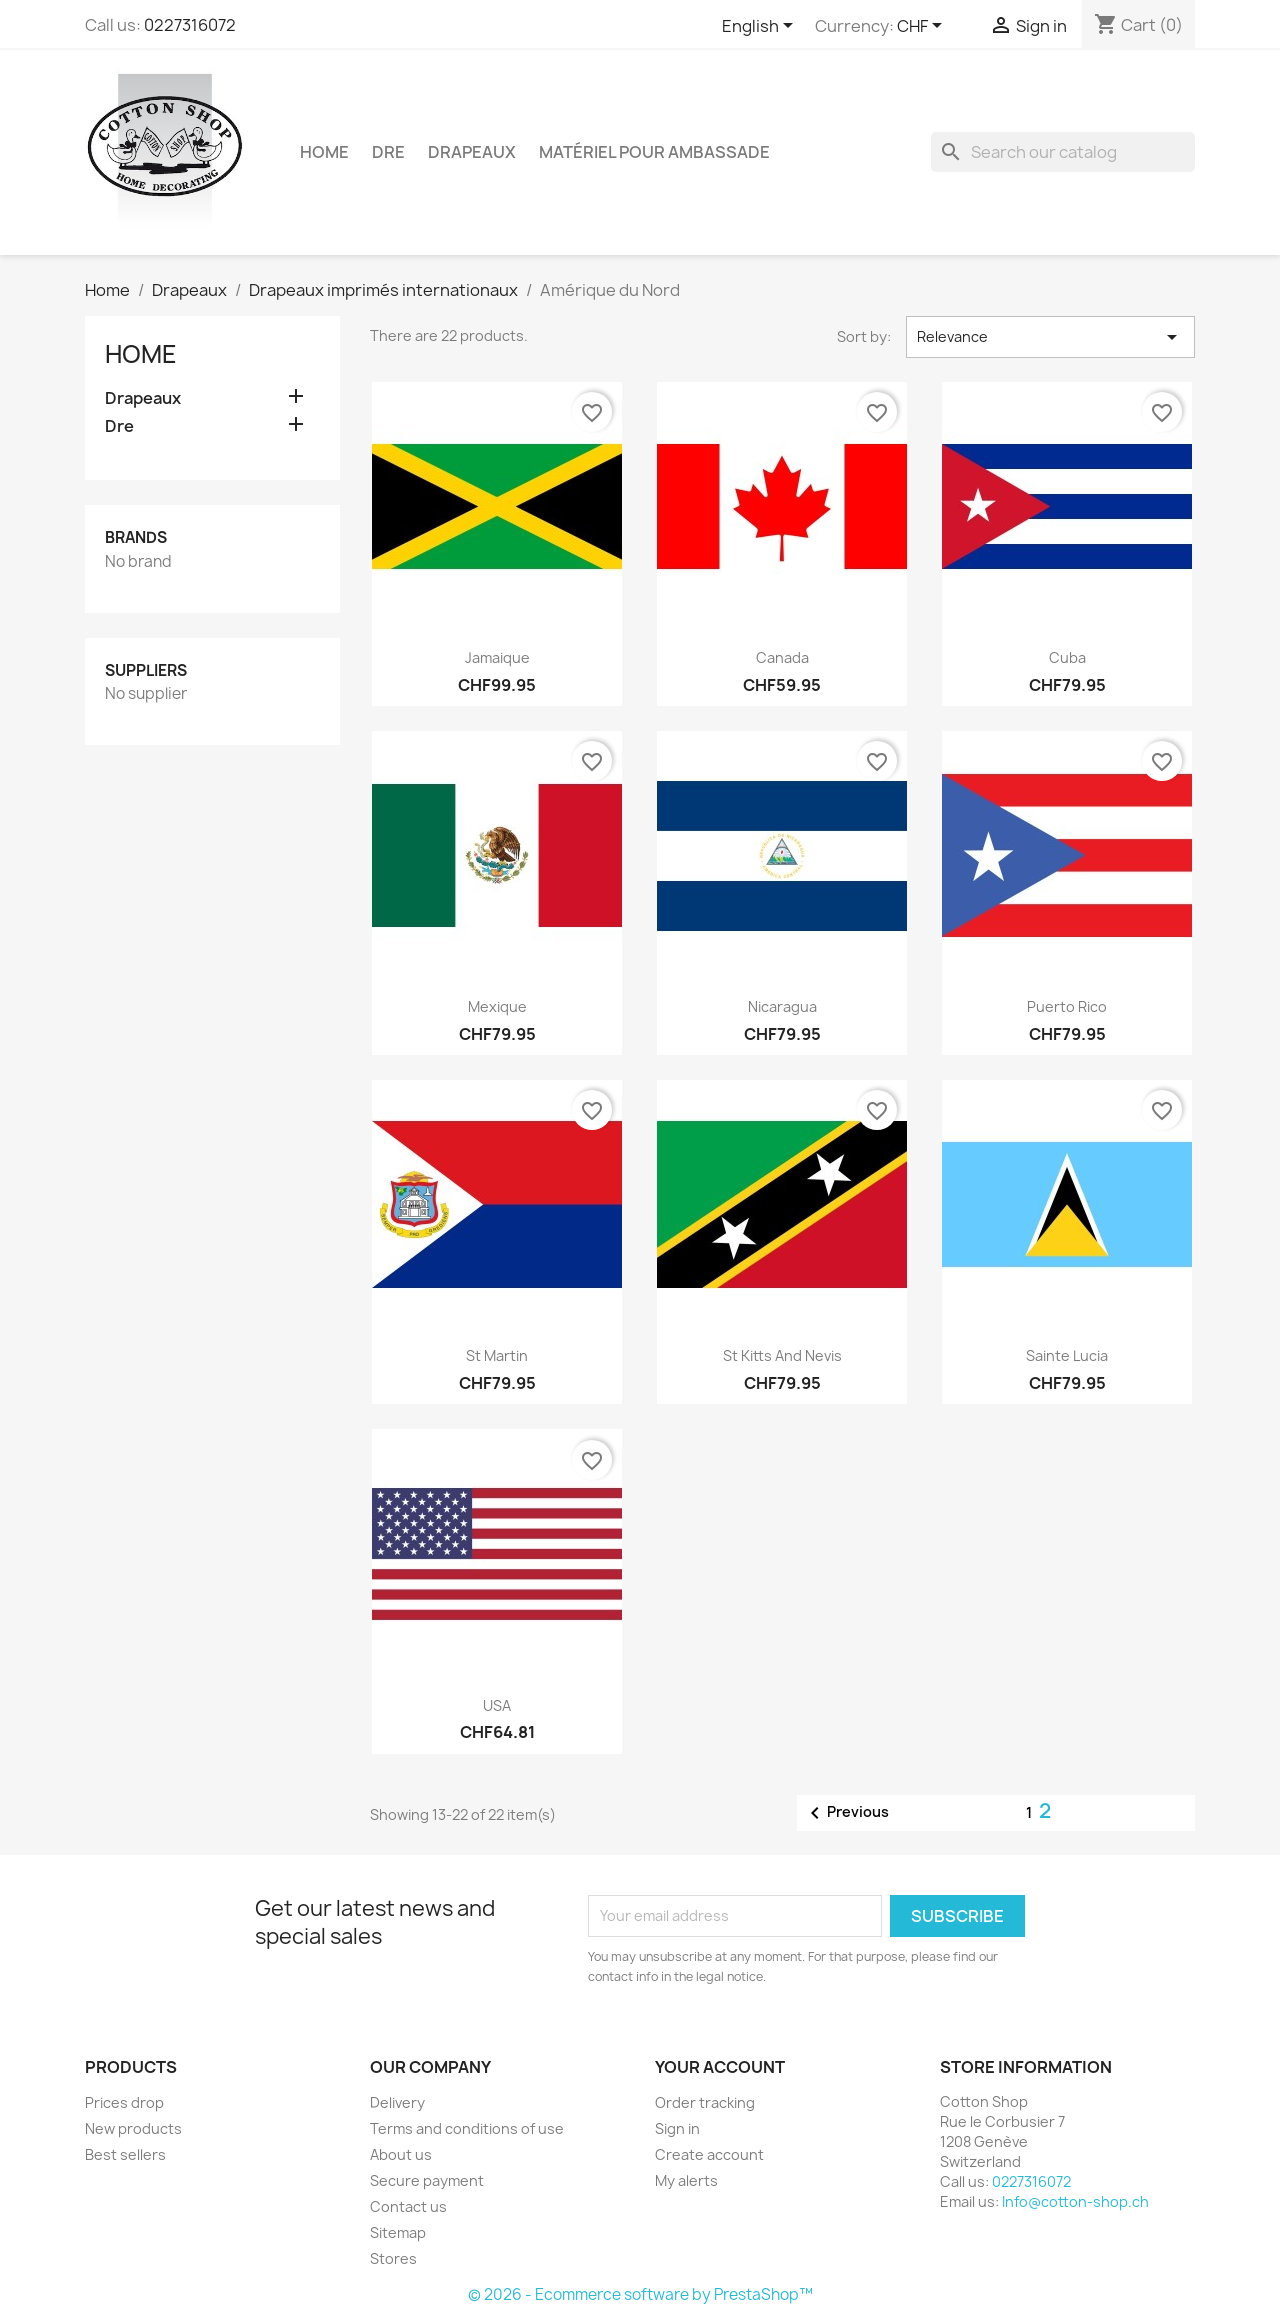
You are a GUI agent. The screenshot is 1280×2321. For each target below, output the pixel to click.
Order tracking (705, 2102)
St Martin (497, 1355)
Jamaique (497, 657)
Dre (388, 152)
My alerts (686, 2180)
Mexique (497, 1006)
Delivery (397, 2102)
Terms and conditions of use (467, 2128)
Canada (782, 657)
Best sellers (125, 2154)
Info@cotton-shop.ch (1075, 2201)
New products (133, 2128)
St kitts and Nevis (782, 1355)
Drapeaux (472, 152)
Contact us (408, 2206)
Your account (720, 2067)
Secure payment (427, 2180)
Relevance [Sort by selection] (1050, 337)
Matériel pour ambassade (654, 152)
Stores (393, 2258)
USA (497, 1705)
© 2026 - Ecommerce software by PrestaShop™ (640, 2294)
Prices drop (124, 2102)
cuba (1067, 657)
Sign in (677, 2128)
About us (401, 2154)
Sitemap (398, 2232)
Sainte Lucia (1067, 1355)
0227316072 (190, 25)
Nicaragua (782, 1006)
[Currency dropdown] (923, 27)
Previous (846, 1813)
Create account (709, 2154)
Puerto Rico (1067, 1006)
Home (324, 152)
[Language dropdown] (761, 27)
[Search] (1063, 152)
